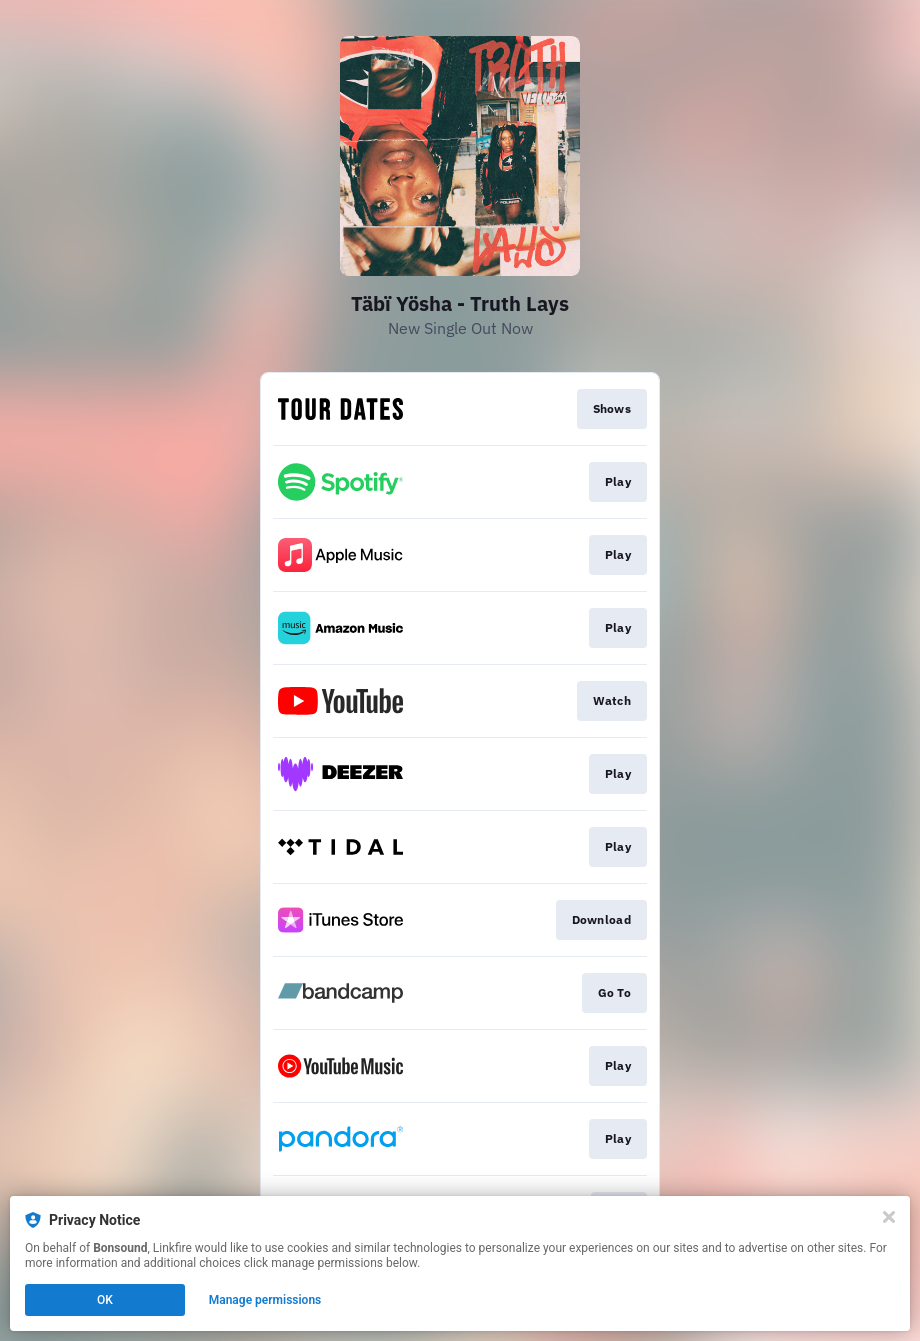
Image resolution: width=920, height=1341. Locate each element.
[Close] (889, 1217)
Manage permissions (265, 1300)
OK (105, 1300)
